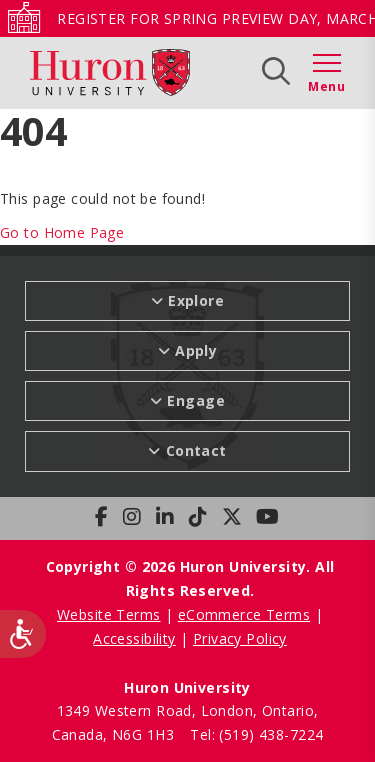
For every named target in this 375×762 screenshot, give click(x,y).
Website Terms (108, 614)
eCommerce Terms (244, 614)
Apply (196, 350)
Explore (196, 300)
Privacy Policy (240, 638)
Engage (196, 400)
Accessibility (134, 638)
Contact (196, 450)
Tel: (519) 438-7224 (256, 734)
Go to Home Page (62, 232)
